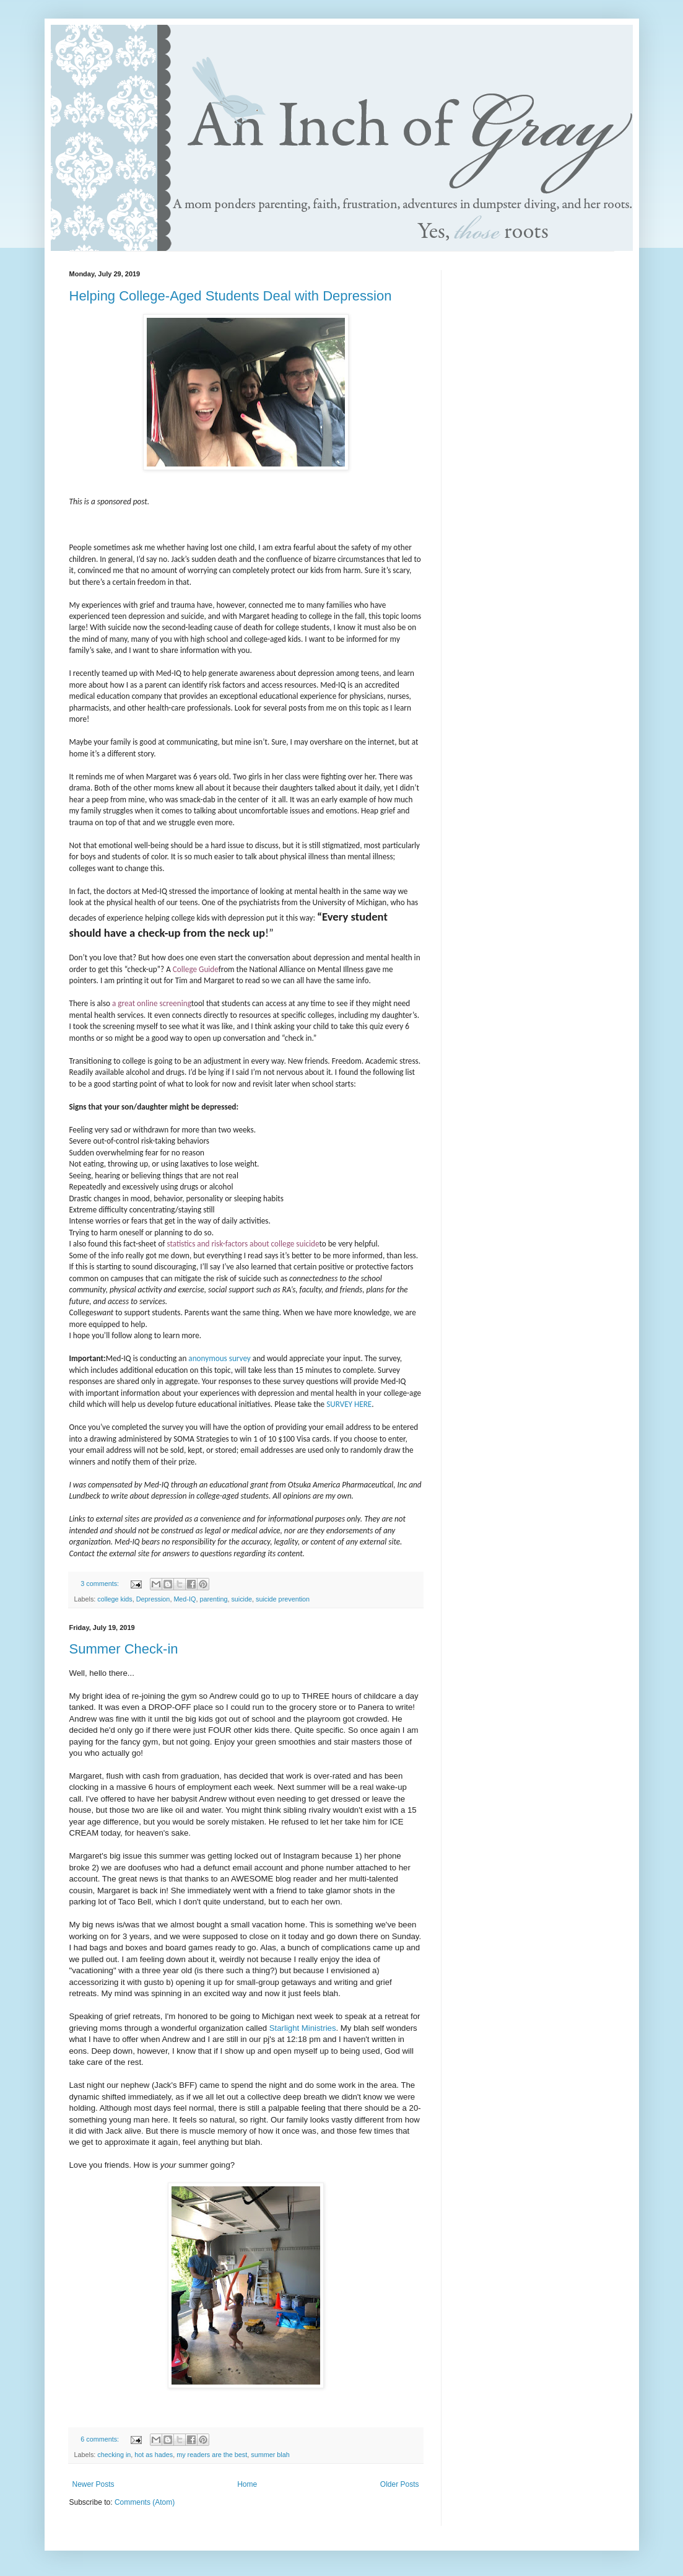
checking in (114, 2454)
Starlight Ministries (302, 2028)
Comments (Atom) (145, 2502)
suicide (241, 1599)
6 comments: (100, 2439)
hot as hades (153, 2454)
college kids (114, 1599)
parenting (213, 1599)
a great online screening (151, 1003)
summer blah (270, 2454)
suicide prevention (283, 1599)
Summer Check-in (123, 1649)
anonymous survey (219, 1358)
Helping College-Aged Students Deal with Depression (230, 296)
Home (247, 2484)
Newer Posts (93, 2484)
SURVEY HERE (349, 1404)
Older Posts (399, 2484)
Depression (153, 1599)
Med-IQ (184, 1599)
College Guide (196, 969)
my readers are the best (211, 2454)
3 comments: (100, 1583)
